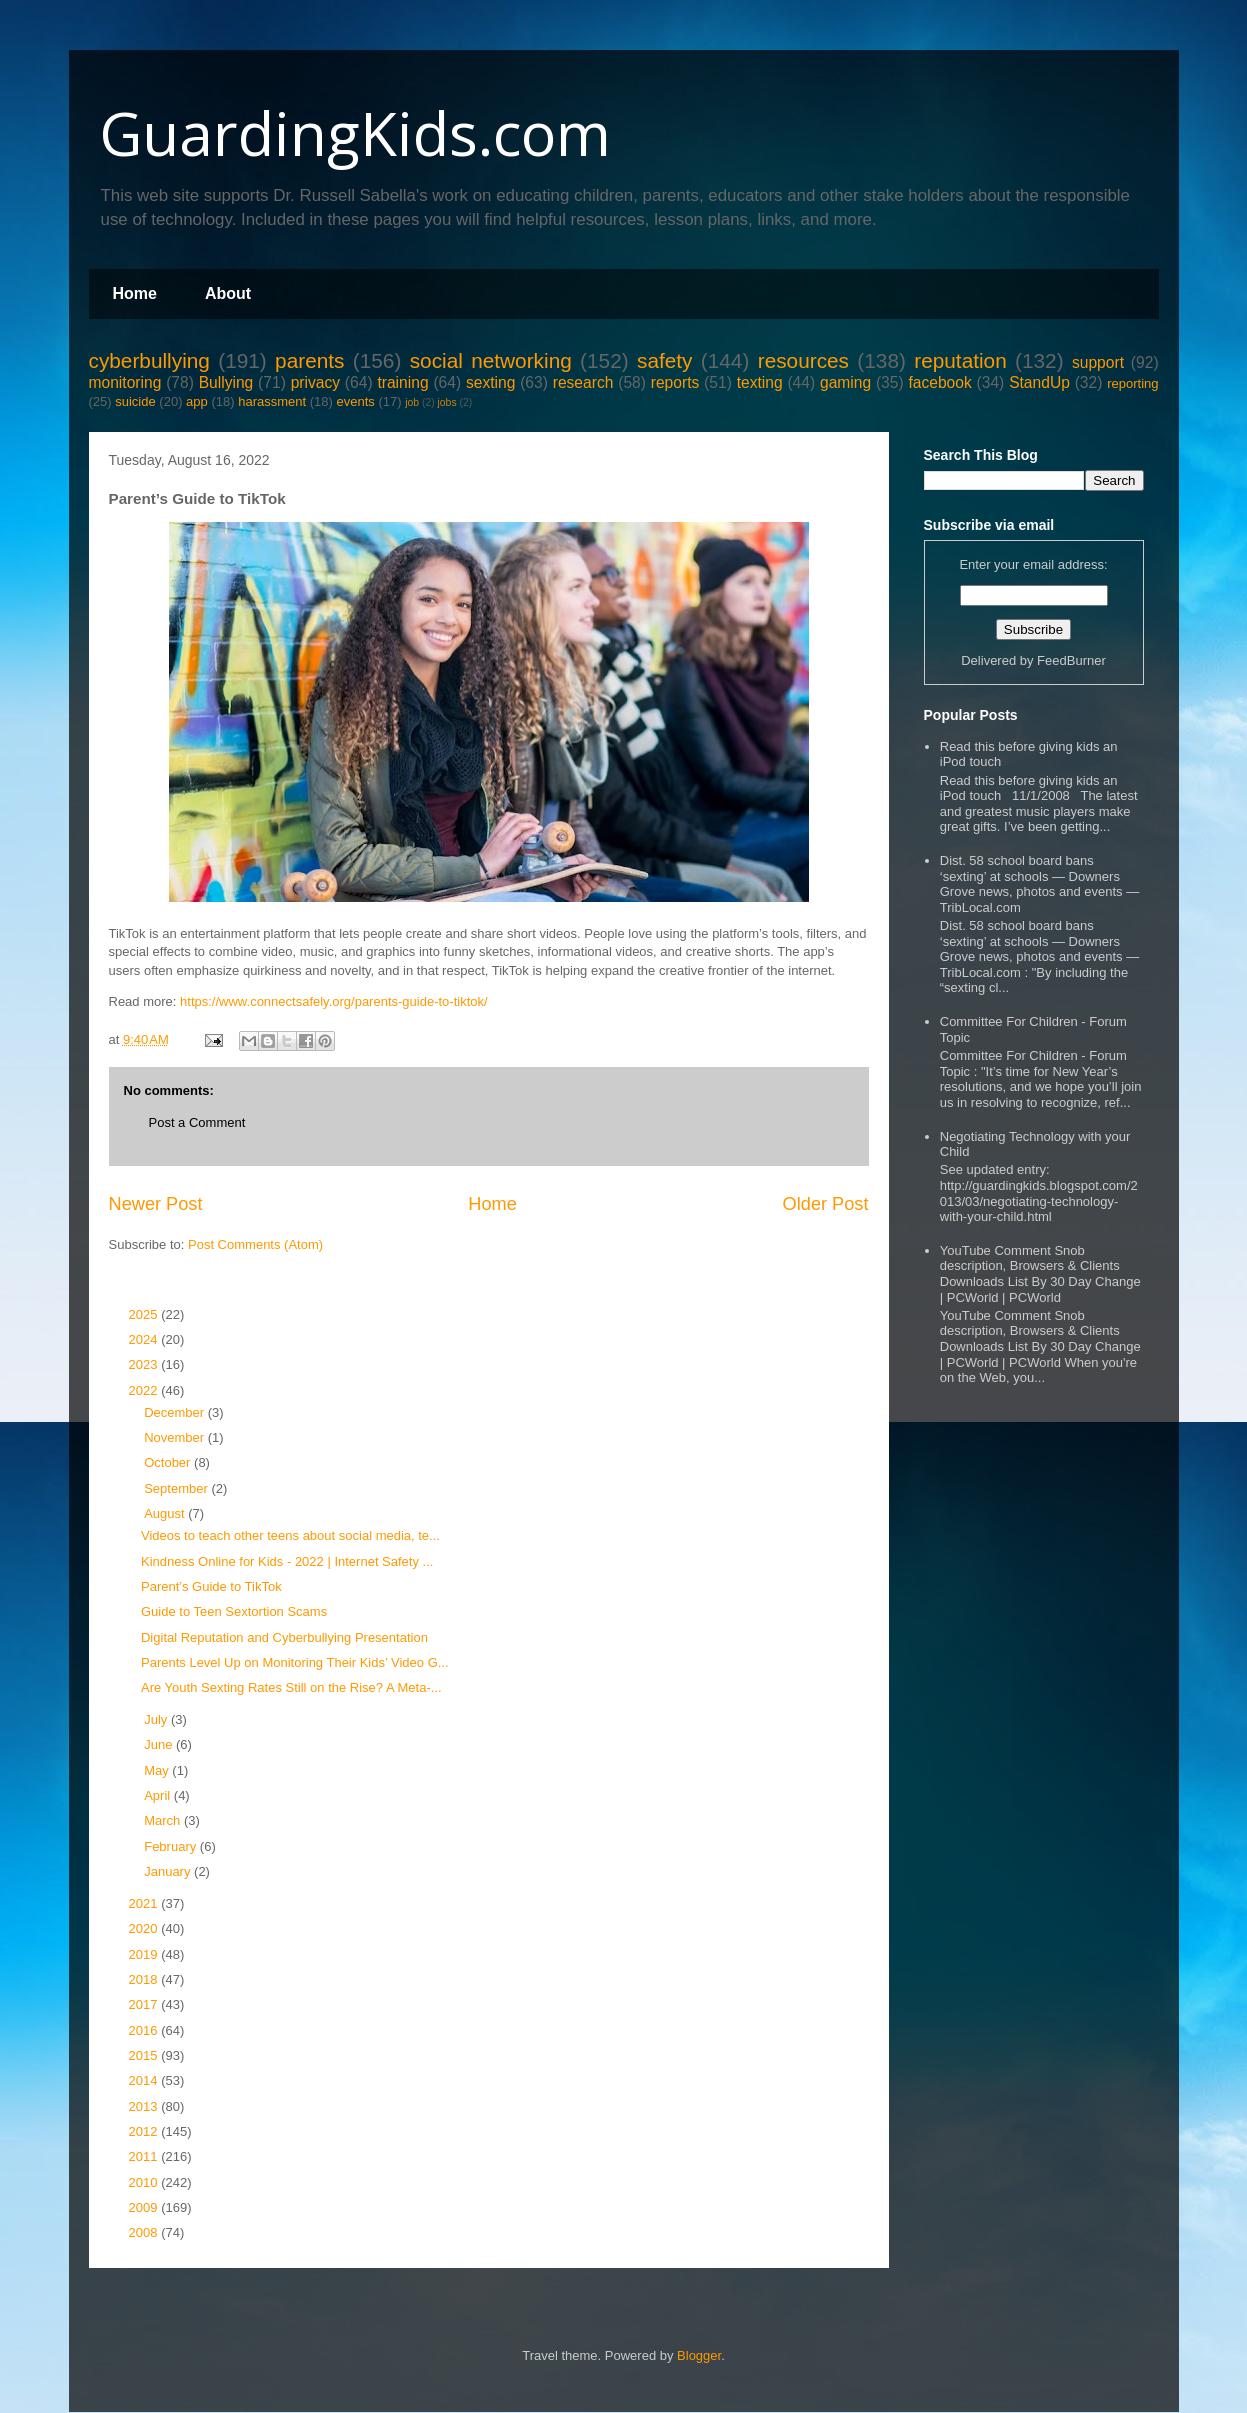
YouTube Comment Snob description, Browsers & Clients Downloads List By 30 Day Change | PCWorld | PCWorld (1040, 1274)
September (177, 1488)
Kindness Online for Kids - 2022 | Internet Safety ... (287, 1561)
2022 (145, 1390)
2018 (145, 1979)
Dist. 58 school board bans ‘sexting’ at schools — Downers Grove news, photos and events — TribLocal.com (1039, 884)
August (166, 1513)
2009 (145, 2207)
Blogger (699, 2355)
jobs (447, 402)
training (402, 382)
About (228, 293)
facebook (939, 382)
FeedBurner (1071, 660)
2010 (145, 2182)
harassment (272, 401)
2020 (145, 1928)
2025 (145, 1314)
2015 (145, 2055)
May (158, 1770)
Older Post (826, 1204)
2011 (145, 2156)
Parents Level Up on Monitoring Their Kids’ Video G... (295, 1662)
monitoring (125, 382)
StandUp (1039, 382)
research (583, 382)
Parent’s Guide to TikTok (211, 1586)
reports (675, 382)
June (160, 1744)
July (157, 1719)
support (1098, 362)
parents (309, 360)
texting (760, 382)
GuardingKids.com (355, 133)
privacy (315, 382)
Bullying (226, 382)
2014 (145, 2080)
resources (803, 360)
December (176, 1412)
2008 (145, 2232)
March (164, 1820)
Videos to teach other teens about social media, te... (290, 1535)
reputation (960, 360)
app (197, 401)
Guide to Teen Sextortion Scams (234, 1611)
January (169, 1871)
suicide (135, 401)
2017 (145, 2004)
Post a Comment (197, 1122)
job (412, 402)
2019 (145, 1954)
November (176, 1437)
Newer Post (156, 1204)
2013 (145, 2106)
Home (135, 293)
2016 (145, 2030)
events (355, 401)
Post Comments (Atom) (255, 1244)
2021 (145, 1903)
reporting (1132, 383)
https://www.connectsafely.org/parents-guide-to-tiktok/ (334, 1001)
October (169, 1462)
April (159, 1795)
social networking (491, 360)
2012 (145, 2131)
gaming (845, 382)
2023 (145, 1364)
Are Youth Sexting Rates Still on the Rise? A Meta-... (291, 1687)
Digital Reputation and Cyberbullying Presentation (284, 1637)
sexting (490, 382)
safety (665, 360)
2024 (145, 1339)
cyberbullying (149, 360)
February (172, 1846)
